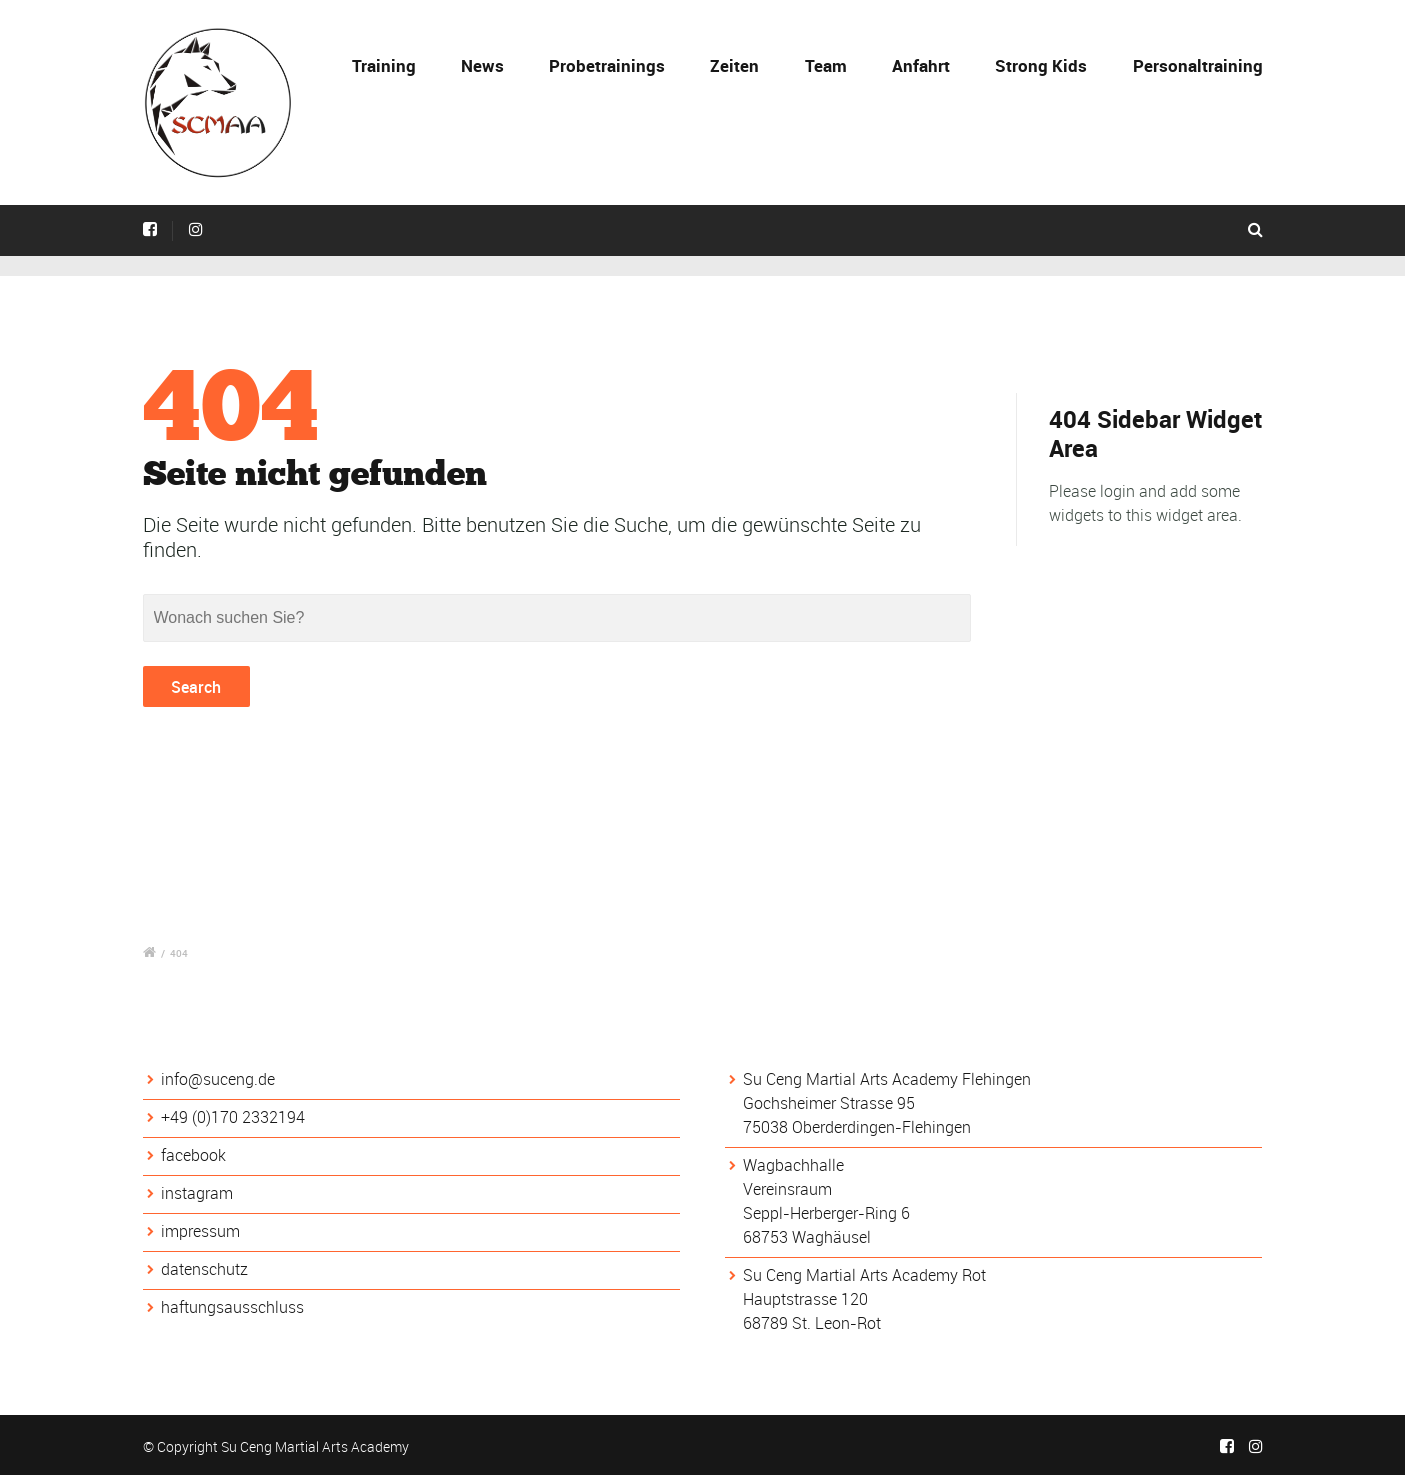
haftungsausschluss (232, 1307)
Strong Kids (1041, 65)
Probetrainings (607, 65)
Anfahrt (921, 65)
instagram (197, 1193)
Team (826, 65)
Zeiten (734, 65)
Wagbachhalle (793, 1165)
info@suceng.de (218, 1079)
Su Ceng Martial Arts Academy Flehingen (887, 1079)
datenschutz (204, 1269)
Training (384, 65)
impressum (200, 1231)
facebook (193, 1155)
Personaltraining (1198, 65)
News (482, 65)
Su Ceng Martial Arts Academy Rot (864, 1275)
